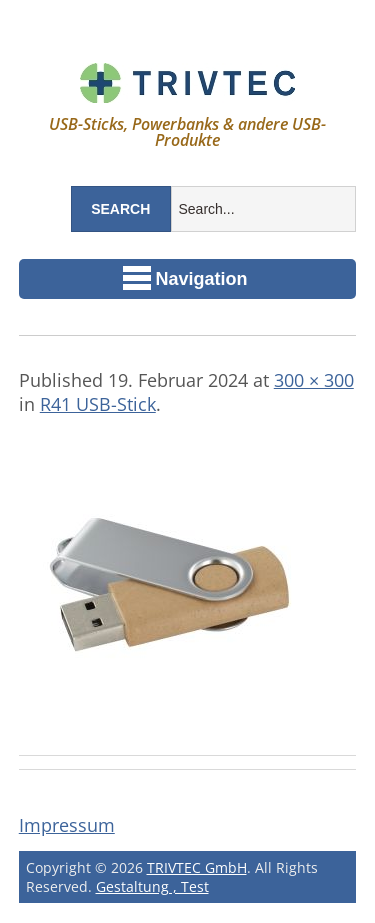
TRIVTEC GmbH (197, 867)
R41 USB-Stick (98, 404)
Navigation (185, 278)
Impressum (67, 825)
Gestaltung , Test (152, 886)
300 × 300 (314, 380)
